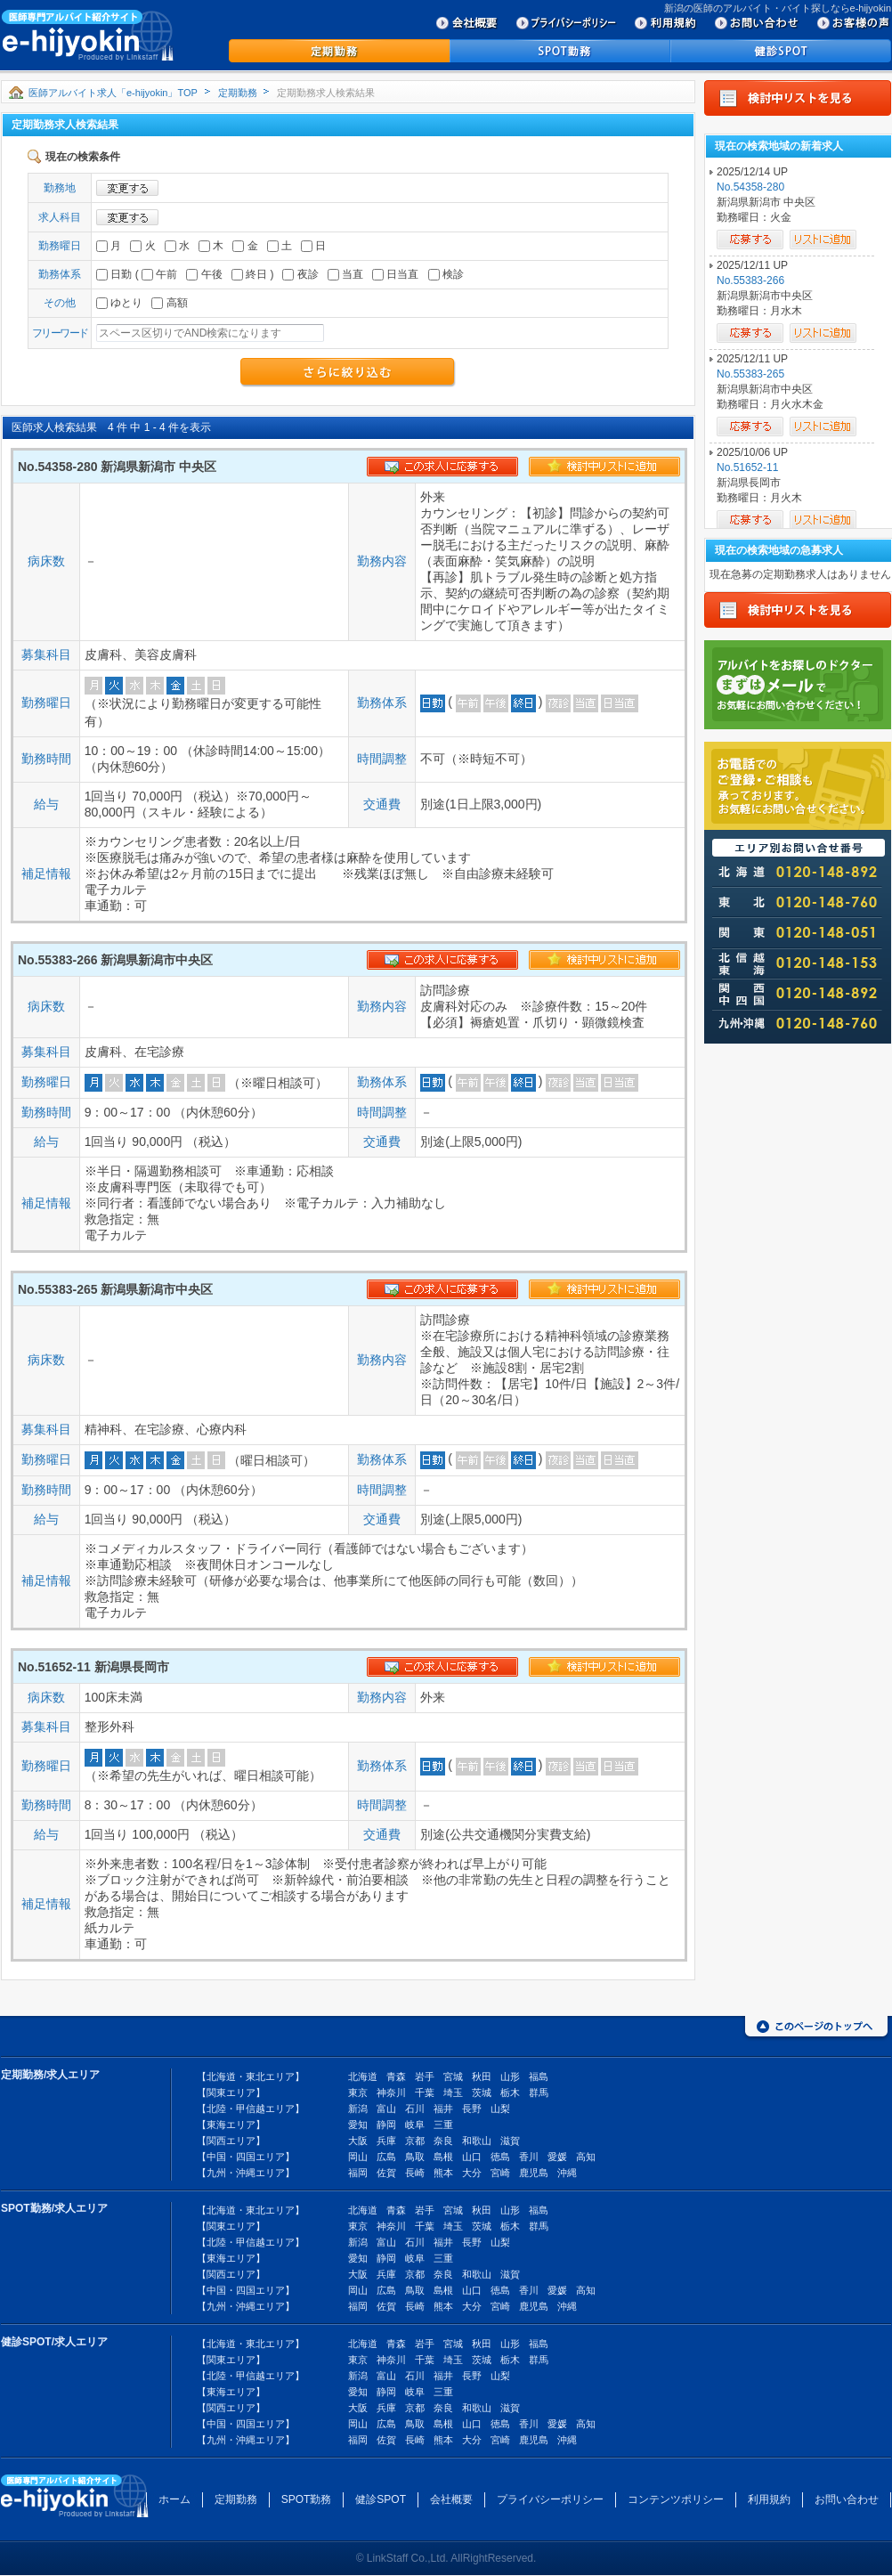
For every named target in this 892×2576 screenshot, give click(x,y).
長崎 (415, 2172)
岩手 (424, 2076)
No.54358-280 (750, 187)
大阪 (358, 2140)
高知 (586, 2156)
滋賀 (510, 2140)
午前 (159, 274)
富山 (386, 2108)
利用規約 (769, 2499)
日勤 (114, 274)
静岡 (386, 2124)
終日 (249, 274)
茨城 (481, 2092)
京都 (415, 2140)
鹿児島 (533, 2172)
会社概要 (451, 2499)
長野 (472, 2108)
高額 (169, 303)
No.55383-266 (750, 280)
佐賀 (386, 2172)
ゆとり (119, 303)
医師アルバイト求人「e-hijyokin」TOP (113, 92)
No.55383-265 (750, 374)
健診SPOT (380, 2499)
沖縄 (567, 2172)
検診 (446, 274)
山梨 (500, 2108)
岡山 (358, 2156)
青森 (396, 2076)
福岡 (358, 2172)
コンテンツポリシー (676, 2499)
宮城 (453, 2076)
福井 (443, 2108)
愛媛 (557, 2156)
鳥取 (415, 2156)
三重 (443, 2124)
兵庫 (386, 2140)
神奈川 (391, 2092)
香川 (529, 2156)
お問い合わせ (847, 2499)
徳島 (500, 2156)
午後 (204, 274)
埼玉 (453, 2092)
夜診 (300, 274)
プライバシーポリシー (550, 2499)
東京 (358, 2092)
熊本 (443, 2172)
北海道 (362, 2076)
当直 (345, 274)
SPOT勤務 (306, 2499)
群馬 (538, 2092)
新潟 (358, 2108)
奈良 (443, 2140)
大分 (472, 2172)
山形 (510, 2076)
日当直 (395, 274)
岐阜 (415, 2124)
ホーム (174, 2499)
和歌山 (476, 2140)
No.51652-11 (747, 467)
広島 (386, 2156)
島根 (443, 2156)
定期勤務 (237, 92)
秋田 (481, 2076)
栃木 (510, 2092)
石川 (415, 2108)
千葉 (424, 2092)
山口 (472, 2156)
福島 (538, 2076)
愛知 (358, 2124)
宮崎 (500, 2172)
